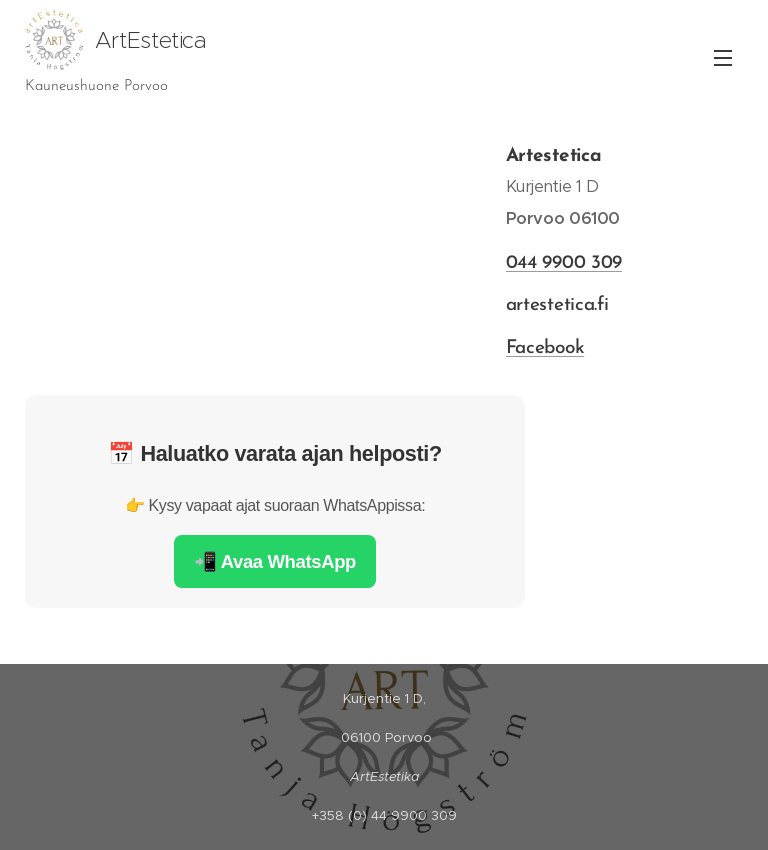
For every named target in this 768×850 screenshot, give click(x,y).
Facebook (544, 348)
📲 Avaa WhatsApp (275, 561)
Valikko (723, 58)
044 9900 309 (563, 263)
